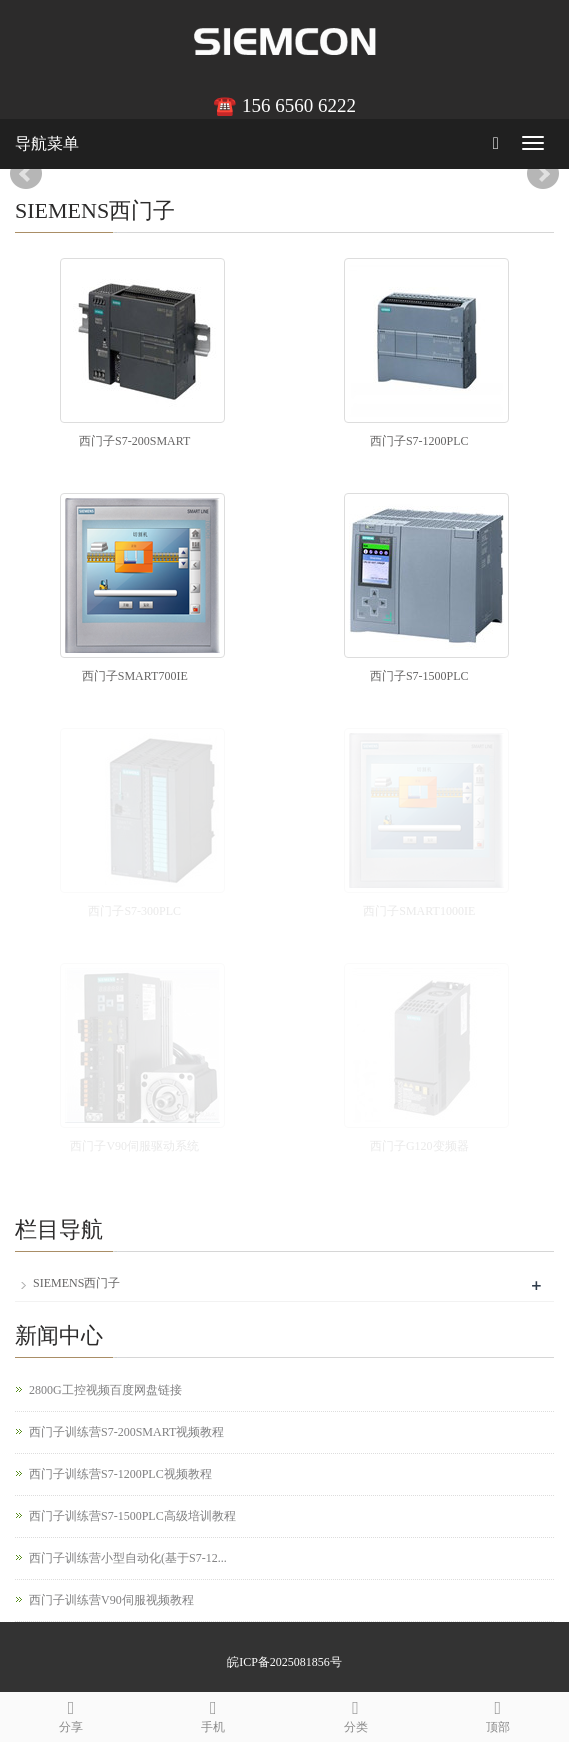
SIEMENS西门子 (76, 1283)
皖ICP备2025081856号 (284, 1662)
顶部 (498, 1713)
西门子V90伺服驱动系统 (134, 1146)
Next (543, 174)
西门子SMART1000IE (419, 911)
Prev (26, 174)
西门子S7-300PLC (134, 911)
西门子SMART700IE (135, 676)
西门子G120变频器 (419, 1146)
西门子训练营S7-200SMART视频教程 (126, 1432)
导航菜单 (47, 143)
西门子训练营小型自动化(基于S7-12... (128, 1558)
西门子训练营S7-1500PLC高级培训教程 (132, 1516)
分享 (71, 1713)
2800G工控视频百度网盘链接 (105, 1390)
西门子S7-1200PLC (419, 441)
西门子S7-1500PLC (419, 676)
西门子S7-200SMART (134, 441)
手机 (213, 1713)
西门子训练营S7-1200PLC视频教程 (120, 1474)
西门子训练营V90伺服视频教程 (111, 1600)
